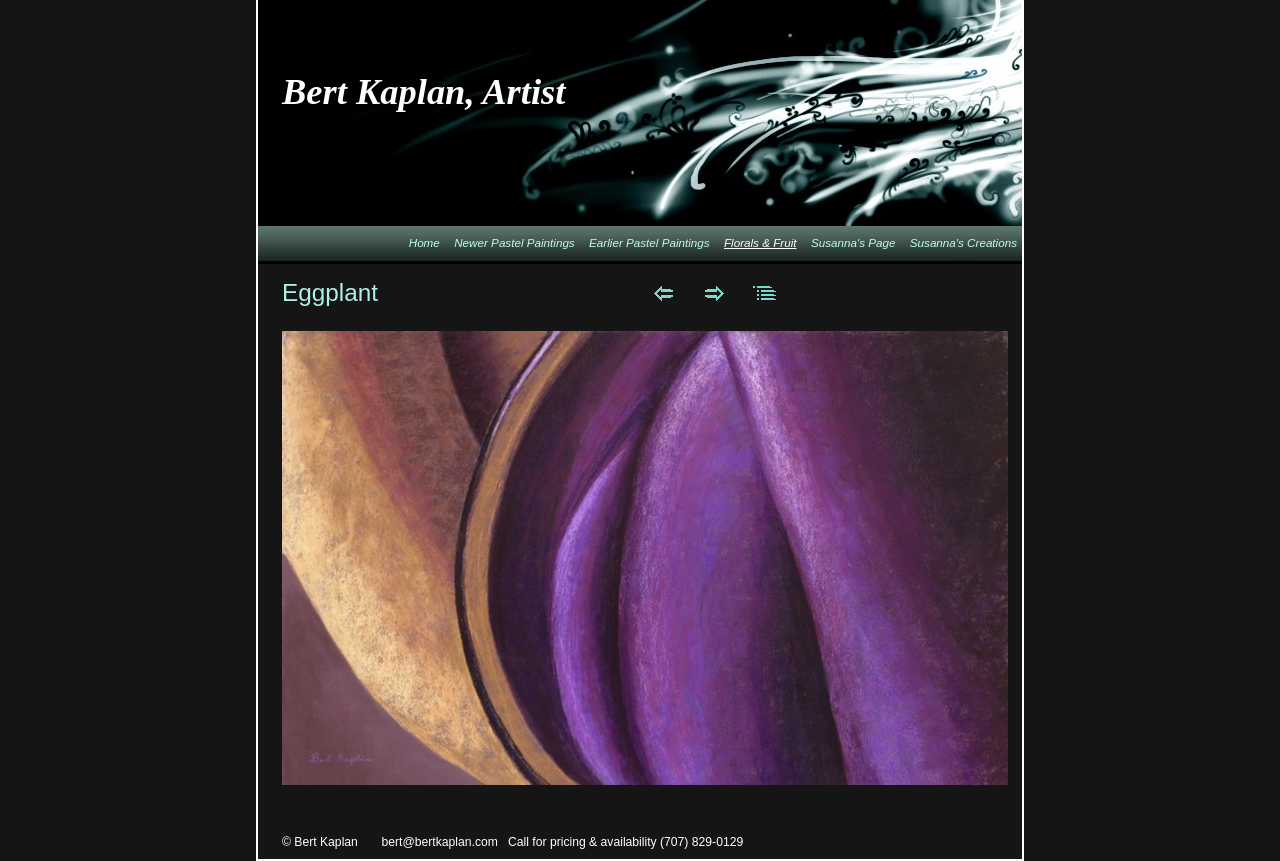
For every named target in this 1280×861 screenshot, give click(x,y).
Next (714, 293)
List (765, 293)
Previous (663, 293)
